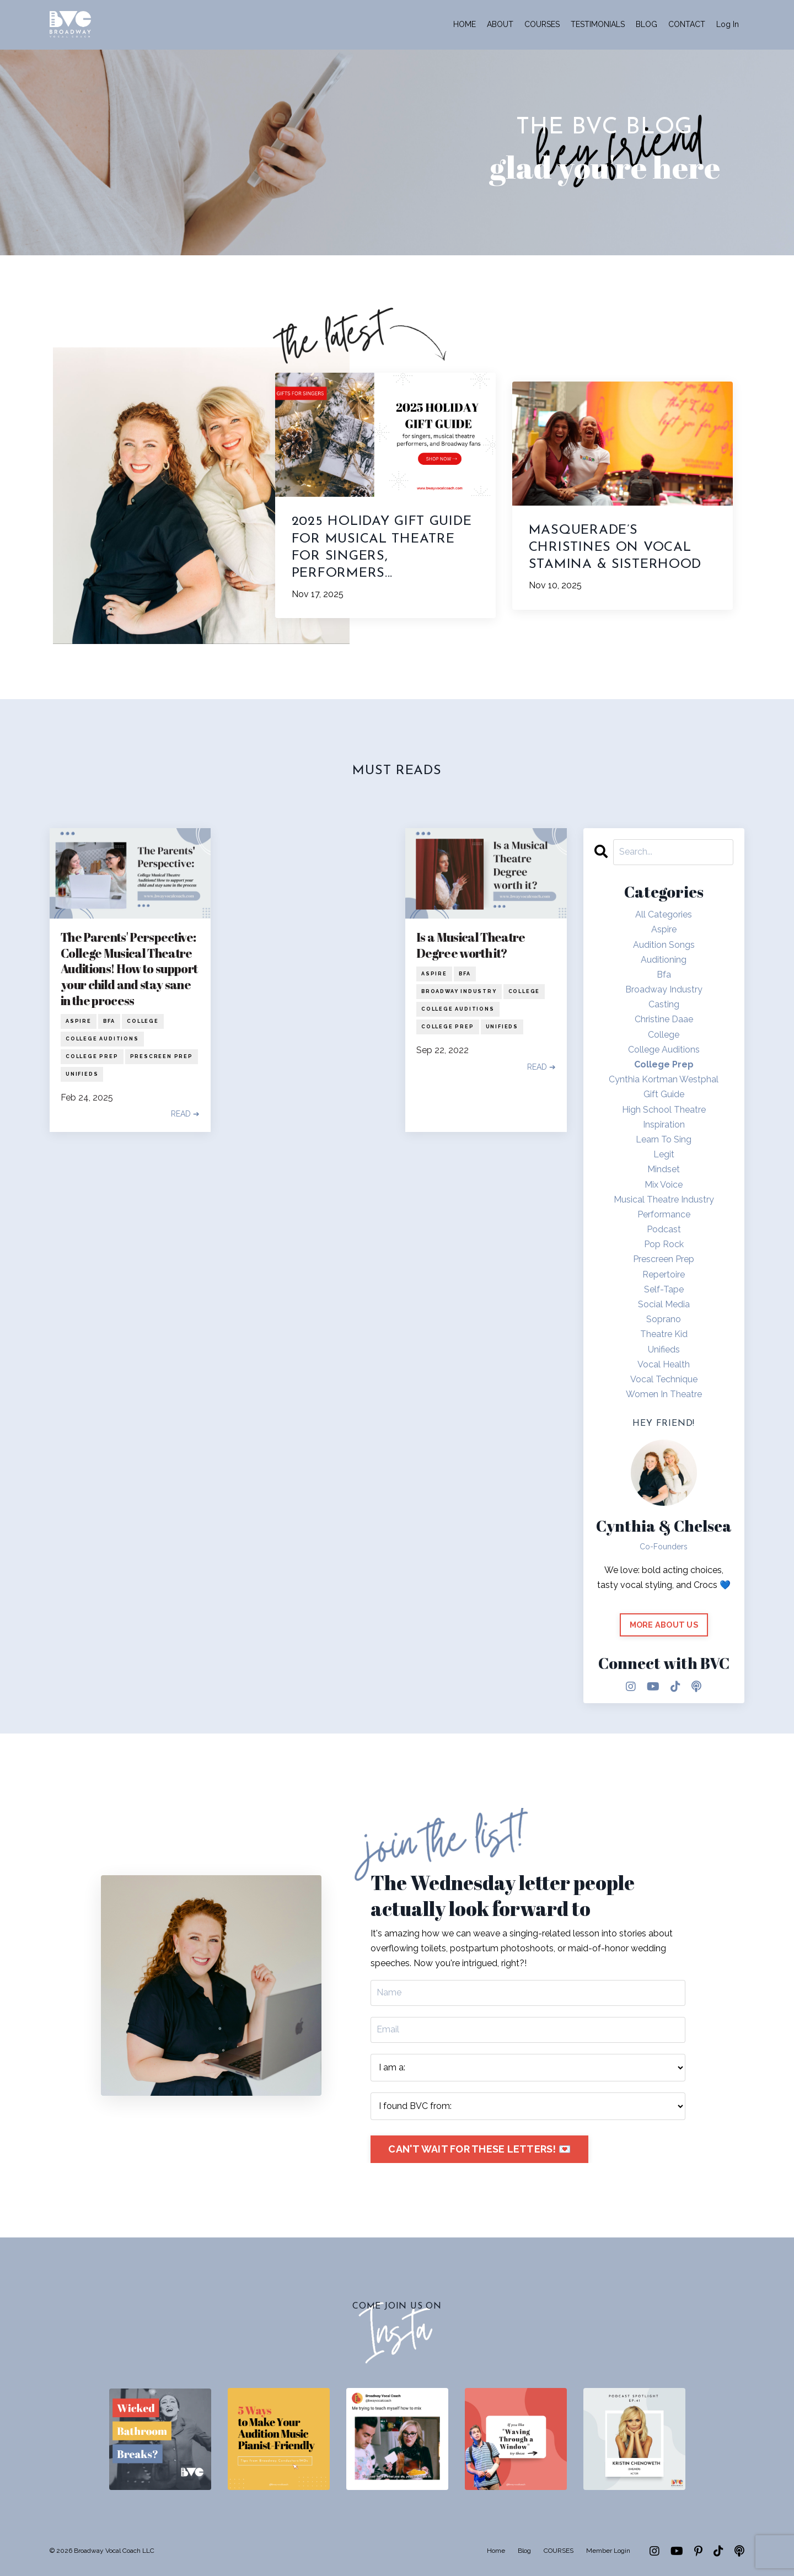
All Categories (663, 914)
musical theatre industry (664, 1199)
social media (664, 1304)
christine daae (664, 1019)
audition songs (664, 945)
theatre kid (664, 1334)
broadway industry (459, 991)
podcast (664, 1229)
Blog (524, 2550)
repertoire (663, 1274)
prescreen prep (161, 1056)
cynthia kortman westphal (663, 1079)
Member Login (608, 2550)
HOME (464, 24)
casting (663, 1004)
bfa (109, 1021)
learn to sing (663, 1139)
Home (496, 2550)
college (143, 1021)
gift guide (663, 1094)
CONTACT (686, 24)
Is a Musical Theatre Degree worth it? (470, 945)
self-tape (664, 1289)
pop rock (664, 1244)
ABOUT (500, 24)
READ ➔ (185, 1113)
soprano (663, 1319)
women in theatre (664, 1394)
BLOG (646, 24)
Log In (727, 24)
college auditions (102, 1039)
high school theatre (664, 1109)
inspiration (664, 1124)
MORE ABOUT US (664, 1624)
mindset (663, 1169)
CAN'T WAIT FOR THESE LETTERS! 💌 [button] (480, 2149)
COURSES (542, 24)
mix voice (664, 1184)
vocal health (663, 1364)
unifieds (82, 1074)
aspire (79, 1021)
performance (663, 1214)
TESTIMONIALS (598, 24)
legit (663, 1154)
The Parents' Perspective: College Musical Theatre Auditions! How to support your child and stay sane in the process (129, 969)
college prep (92, 1056)
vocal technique (664, 1379)
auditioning (663, 959)
